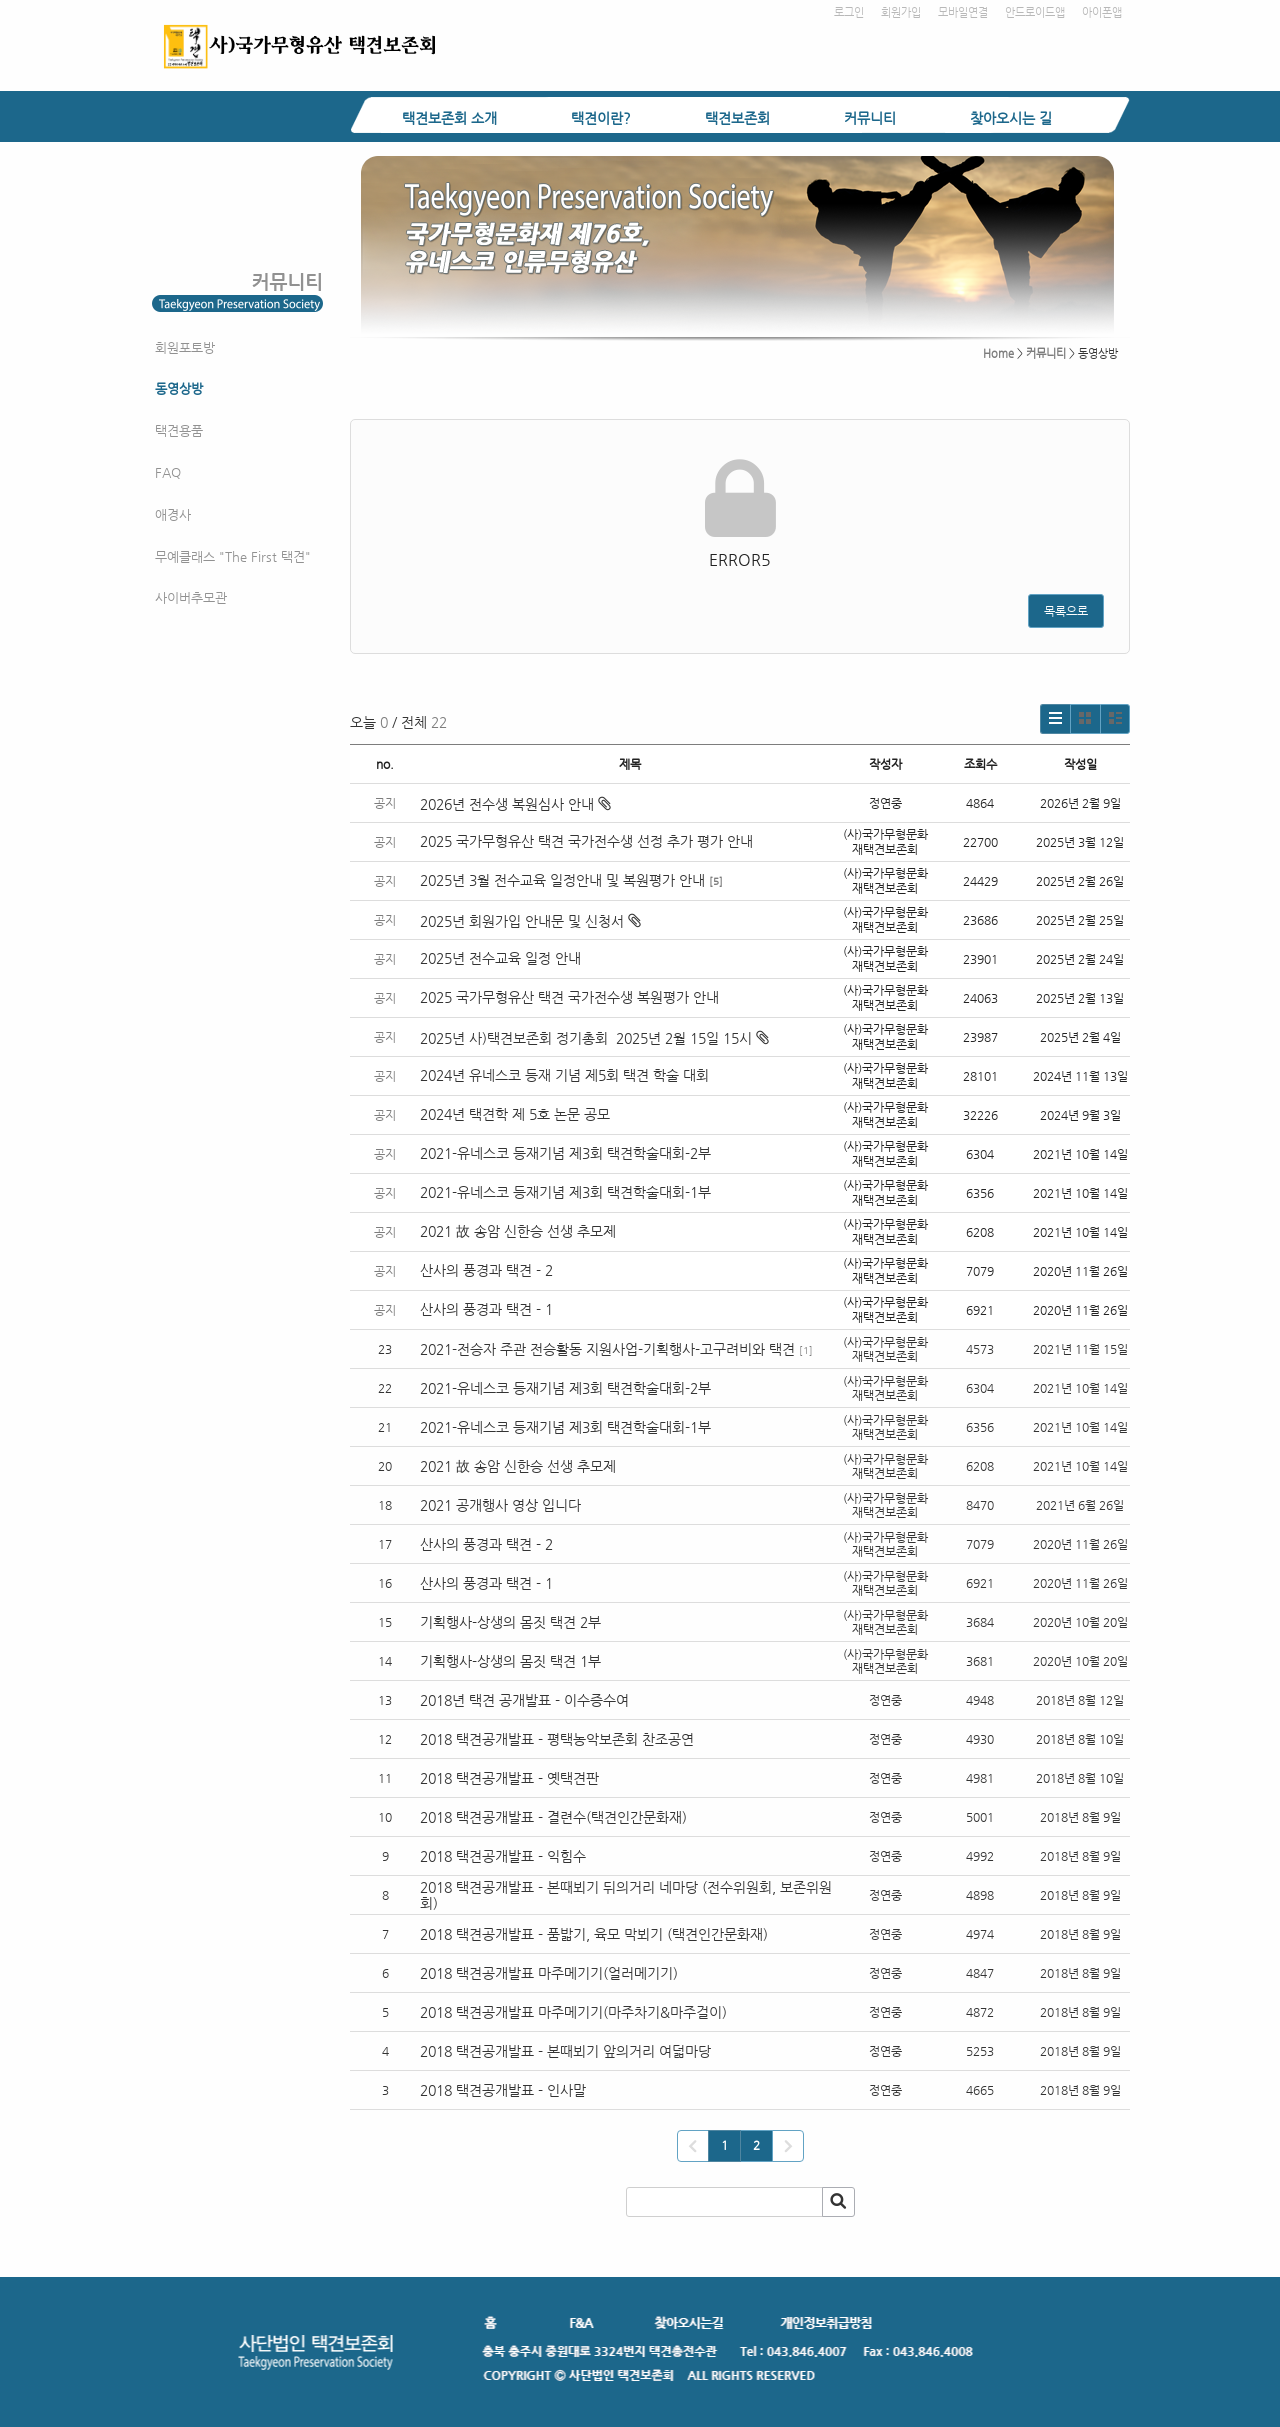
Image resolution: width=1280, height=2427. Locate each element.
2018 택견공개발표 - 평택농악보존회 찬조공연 (557, 1739)
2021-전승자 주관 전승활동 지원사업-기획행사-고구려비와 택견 (607, 1349)
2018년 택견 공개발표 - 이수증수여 (524, 1700)
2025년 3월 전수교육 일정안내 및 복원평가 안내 (562, 880)
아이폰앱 (1102, 12)
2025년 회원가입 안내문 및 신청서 (530, 921)
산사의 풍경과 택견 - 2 (486, 1270)
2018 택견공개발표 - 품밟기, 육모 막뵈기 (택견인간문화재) (594, 1934)
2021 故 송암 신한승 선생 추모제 (518, 1231)
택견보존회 (737, 118)
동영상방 (179, 388)
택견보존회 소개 (449, 118)
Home (998, 353)
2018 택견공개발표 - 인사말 (503, 2090)
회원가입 (901, 12)
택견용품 (179, 430)
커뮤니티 (870, 118)
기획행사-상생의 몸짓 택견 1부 (510, 1661)
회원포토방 (185, 347)
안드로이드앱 (1035, 12)
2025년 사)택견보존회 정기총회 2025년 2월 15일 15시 (594, 1038)
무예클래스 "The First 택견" (233, 556)
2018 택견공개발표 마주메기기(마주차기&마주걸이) (573, 2012)
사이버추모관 (191, 597)
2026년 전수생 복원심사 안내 (515, 804)
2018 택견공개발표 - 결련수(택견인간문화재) (553, 1817)
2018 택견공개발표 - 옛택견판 (509, 1778)
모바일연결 (963, 12)
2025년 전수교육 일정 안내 (502, 958)
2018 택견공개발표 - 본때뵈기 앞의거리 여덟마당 (565, 2051)
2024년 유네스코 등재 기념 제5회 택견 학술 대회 (564, 1075)
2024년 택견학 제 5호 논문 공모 (515, 1114)
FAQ (168, 472)
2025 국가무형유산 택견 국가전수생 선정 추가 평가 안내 (586, 841)
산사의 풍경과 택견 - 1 (486, 1309)
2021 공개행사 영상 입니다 (500, 1505)
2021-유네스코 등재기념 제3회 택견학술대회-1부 (565, 1192)
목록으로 (1066, 611)
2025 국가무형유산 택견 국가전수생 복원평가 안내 (569, 997)
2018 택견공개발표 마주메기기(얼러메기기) (549, 1973)
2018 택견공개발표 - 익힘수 (503, 1856)
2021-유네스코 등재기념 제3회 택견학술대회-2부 (565, 1153)
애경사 (173, 514)
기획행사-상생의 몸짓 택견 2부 (510, 1622)
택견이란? (601, 118)
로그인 (849, 12)
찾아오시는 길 (1011, 118)
